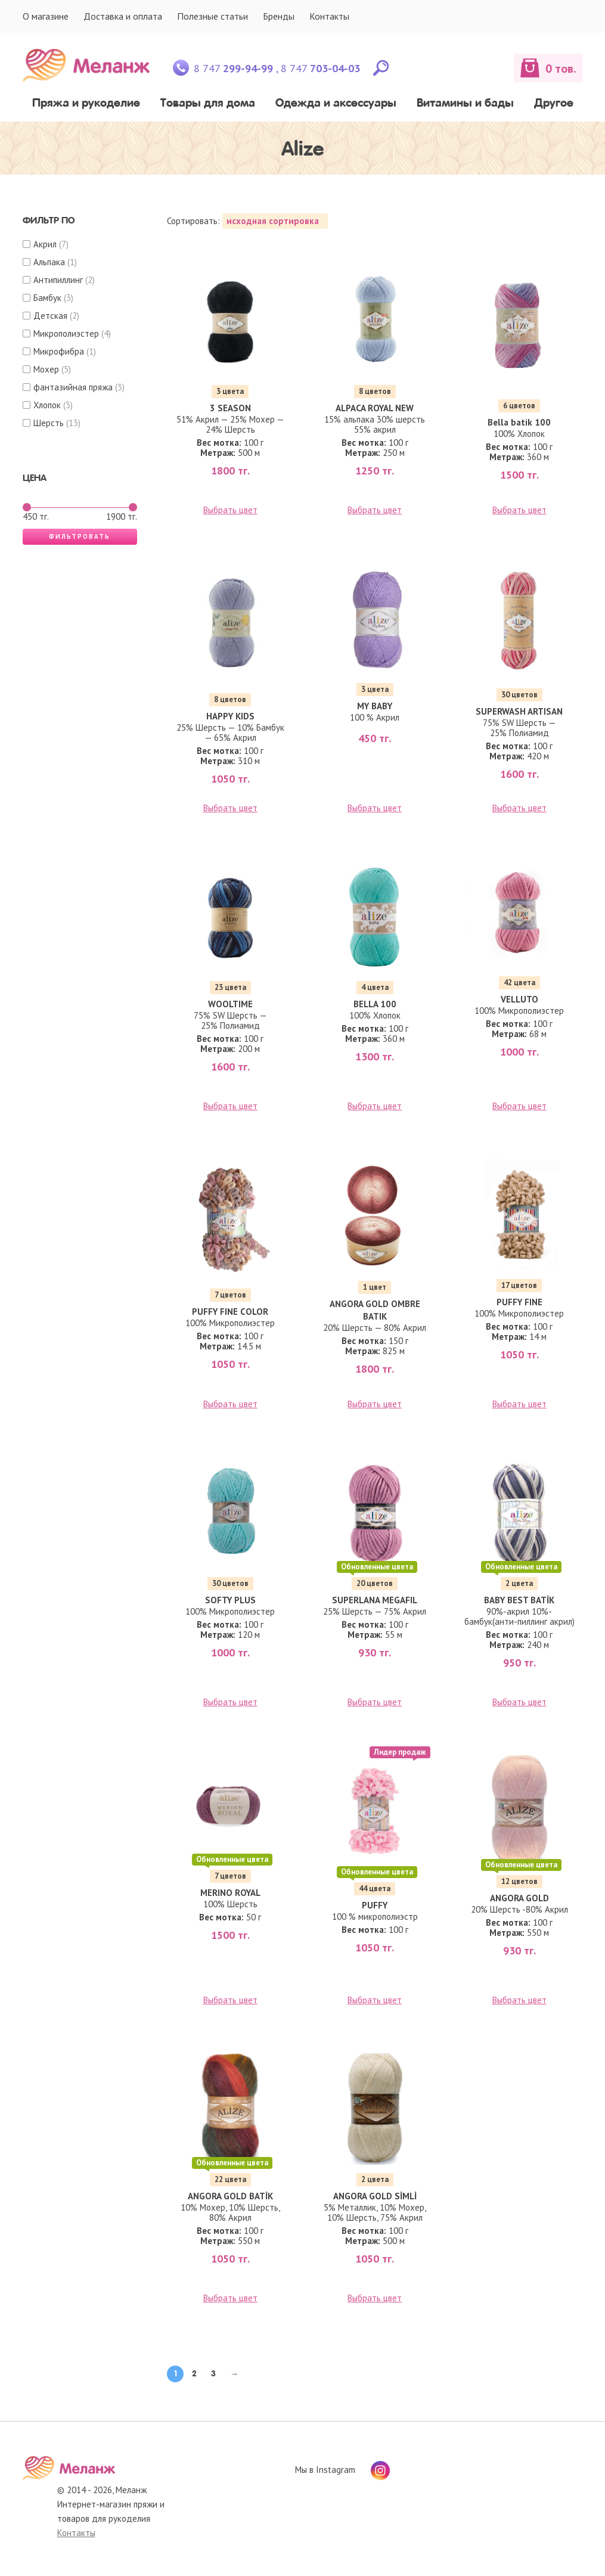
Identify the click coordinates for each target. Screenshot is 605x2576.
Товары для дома (207, 103)
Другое (553, 103)
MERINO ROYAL (230, 1892)
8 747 (233, 68)
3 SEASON (230, 408)
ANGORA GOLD (519, 1898)
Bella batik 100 (519, 422)
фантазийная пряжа (73, 387)
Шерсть (48, 423)
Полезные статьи (212, 16)
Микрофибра (58, 351)
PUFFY (374, 1905)
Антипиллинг (58, 279)
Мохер (46, 369)
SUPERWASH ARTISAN (519, 711)
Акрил (45, 244)
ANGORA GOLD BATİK (230, 2196)
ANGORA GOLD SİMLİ (375, 2196)
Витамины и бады (465, 103)
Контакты (329, 16)
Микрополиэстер (66, 333)
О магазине (46, 16)
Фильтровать (79, 536)
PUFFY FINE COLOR (230, 1311)
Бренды (278, 16)
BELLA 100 (374, 1004)
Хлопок (47, 405)
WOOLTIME (230, 1004)
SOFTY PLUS (230, 1600)
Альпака (49, 262)
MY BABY (374, 706)
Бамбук (47, 297)
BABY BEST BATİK (519, 1600)
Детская (50, 315)
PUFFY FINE (519, 1302)
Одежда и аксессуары (335, 103)
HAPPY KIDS (230, 716)
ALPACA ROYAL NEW (375, 408)
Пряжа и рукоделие (86, 103)
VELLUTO (519, 999)
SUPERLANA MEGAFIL (374, 1600)
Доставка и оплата (122, 16)
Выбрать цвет (230, 510)
